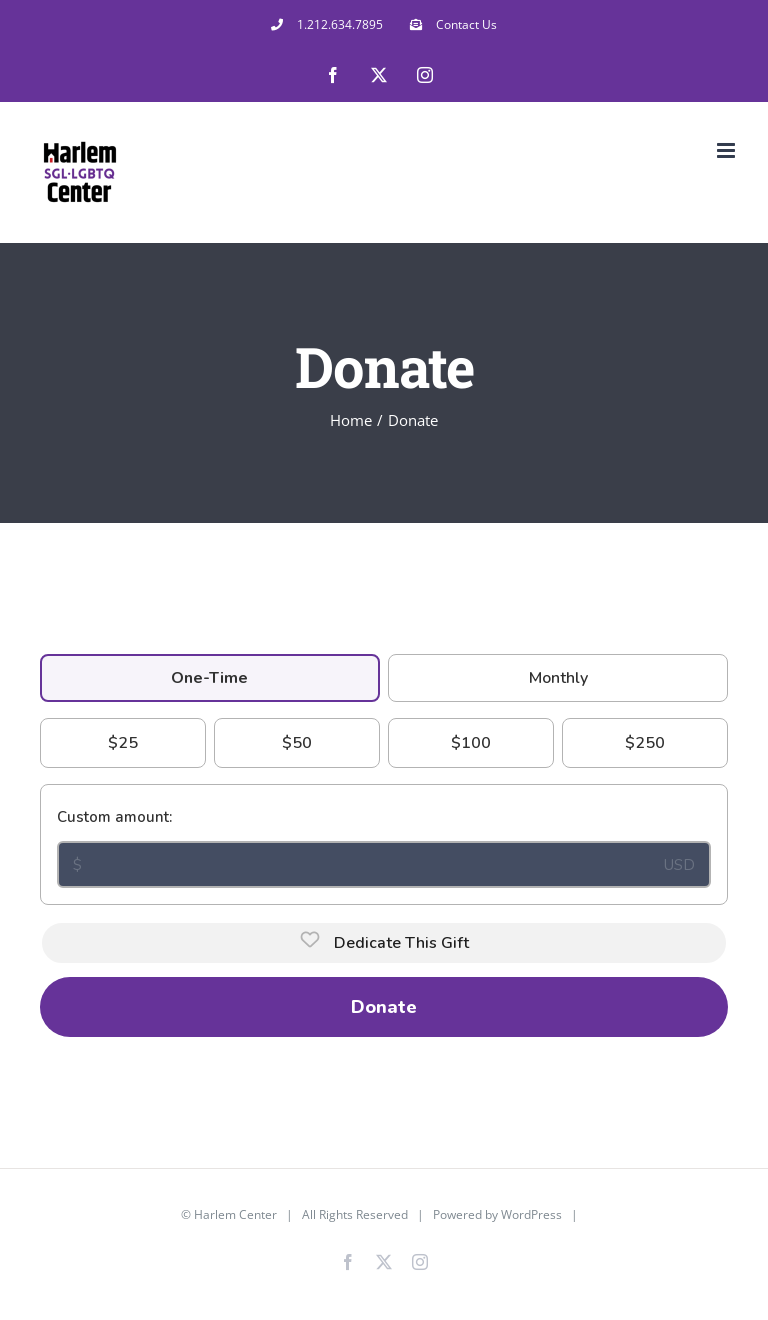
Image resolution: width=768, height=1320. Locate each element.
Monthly (558, 678)
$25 (123, 743)
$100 (471, 743)
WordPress (531, 1214)
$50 (297, 743)
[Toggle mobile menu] (727, 150)
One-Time (209, 678)
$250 (645, 743)
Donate (384, 1007)
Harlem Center (235, 1214)
